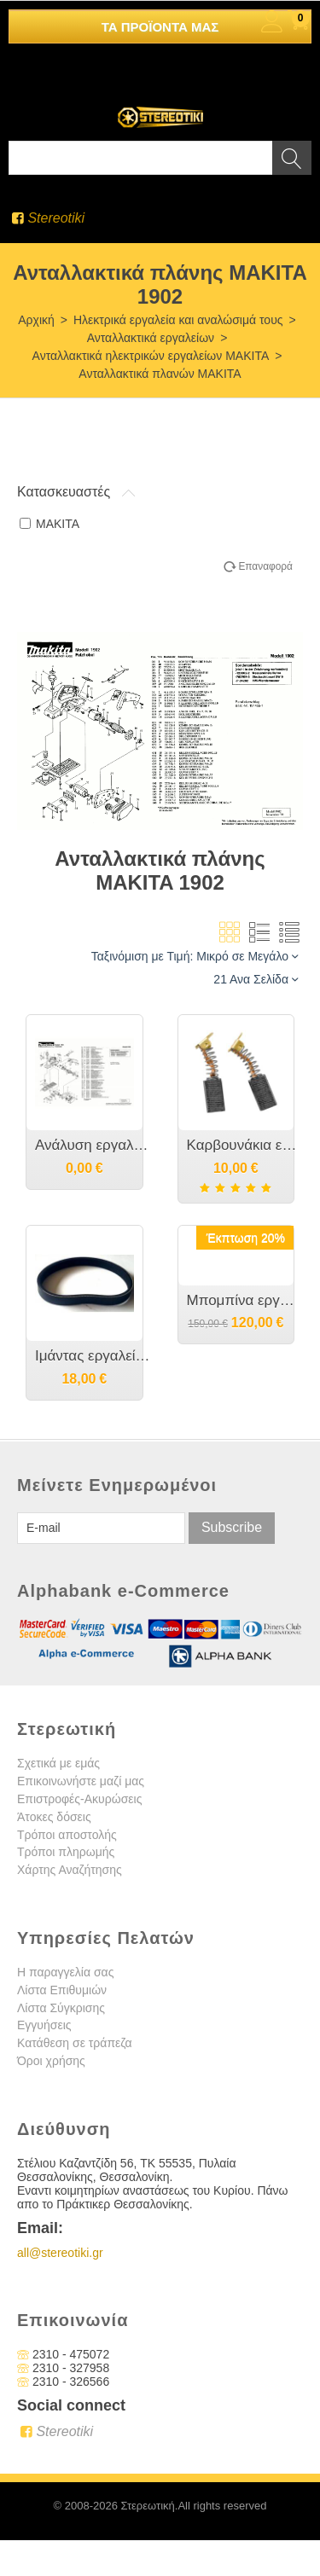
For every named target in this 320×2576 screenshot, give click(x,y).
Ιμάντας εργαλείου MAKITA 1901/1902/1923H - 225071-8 (93, 1356)
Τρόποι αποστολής (67, 1835)
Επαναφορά (265, 566)
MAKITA (49, 524)
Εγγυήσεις (44, 2025)
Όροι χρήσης (51, 2061)
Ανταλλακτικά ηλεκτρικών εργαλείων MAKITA (151, 356)
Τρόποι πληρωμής (65, 1852)
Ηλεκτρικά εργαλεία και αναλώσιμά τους (178, 320)
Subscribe (231, 1527)
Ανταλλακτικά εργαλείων (150, 338)
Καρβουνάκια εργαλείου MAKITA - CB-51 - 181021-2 (245, 1145)
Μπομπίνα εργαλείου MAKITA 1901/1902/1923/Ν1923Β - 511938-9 (245, 1300)
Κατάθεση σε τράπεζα (74, 2043)
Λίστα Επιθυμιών (62, 1990)
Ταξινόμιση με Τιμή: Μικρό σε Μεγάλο (194, 956)
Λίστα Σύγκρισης (61, 2008)
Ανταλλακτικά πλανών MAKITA (160, 373)
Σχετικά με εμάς (58, 1763)
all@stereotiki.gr (60, 2253)
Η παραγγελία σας (65, 1972)
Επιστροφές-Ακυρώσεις (79, 1799)
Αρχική (36, 320)
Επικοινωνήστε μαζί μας (80, 1781)
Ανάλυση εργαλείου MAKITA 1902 (93, 1145)
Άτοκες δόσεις (54, 1817)
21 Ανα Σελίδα (255, 979)
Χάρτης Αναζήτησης (69, 1870)
